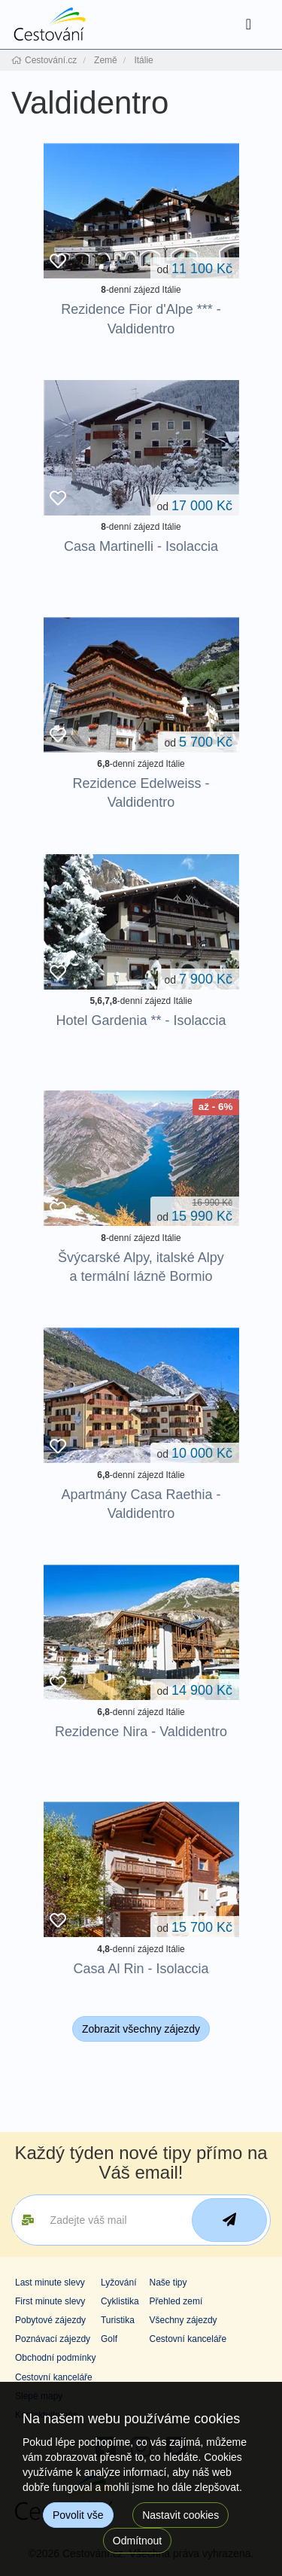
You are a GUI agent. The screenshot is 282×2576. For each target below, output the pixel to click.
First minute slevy (50, 2301)
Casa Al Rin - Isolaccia (140, 1968)
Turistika (118, 2320)
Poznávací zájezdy (52, 2339)
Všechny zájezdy (183, 2320)
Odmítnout (137, 2541)
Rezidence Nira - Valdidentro (141, 1731)
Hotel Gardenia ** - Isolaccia (141, 1020)
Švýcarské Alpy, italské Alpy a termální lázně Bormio (141, 1267)
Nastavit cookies (180, 2515)
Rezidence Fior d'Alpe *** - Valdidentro (141, 319)
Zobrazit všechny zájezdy (141, 2029)
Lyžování (119, 2282)
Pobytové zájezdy (50, 2320)
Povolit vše (78, 2515)
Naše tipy (168, 2282)
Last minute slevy (50, 2282)
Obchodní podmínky (55, 2357)
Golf (109, 2339)
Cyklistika (120, 2301)
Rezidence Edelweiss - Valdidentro (140, 793)
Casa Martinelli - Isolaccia (141, 546)
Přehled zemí (176, 2301)
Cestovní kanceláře (188, 2339)
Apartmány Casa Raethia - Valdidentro (140, 1504)
